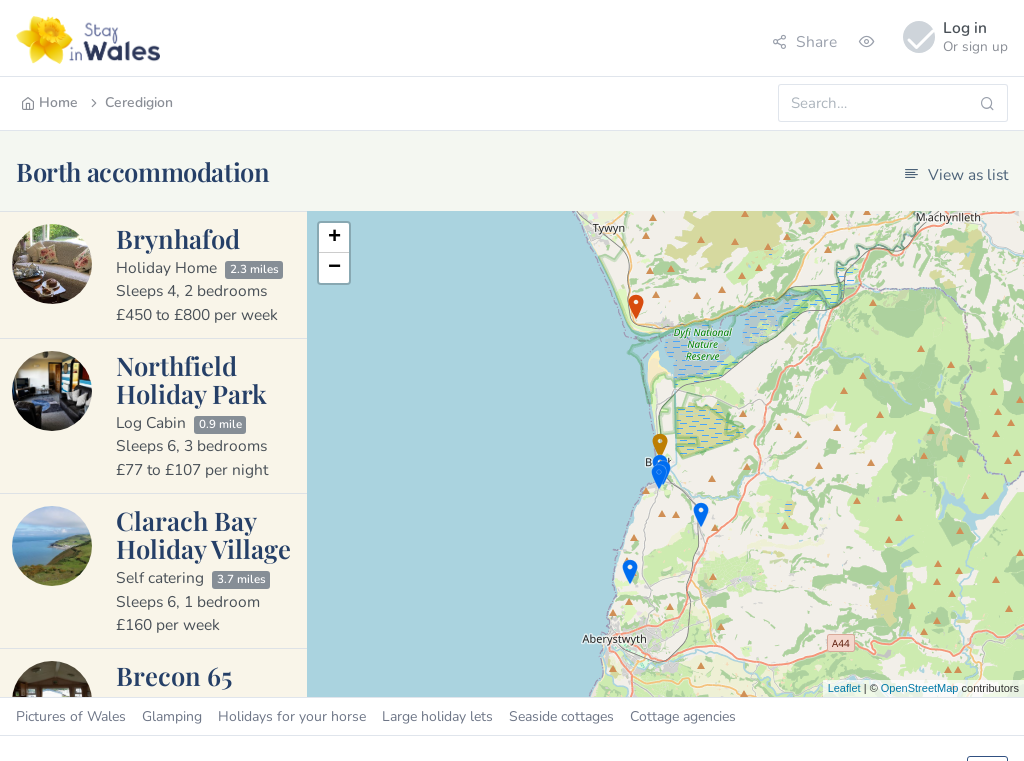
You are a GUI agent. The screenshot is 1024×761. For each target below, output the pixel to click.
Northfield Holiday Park (191, 379)
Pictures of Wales (71, 716)
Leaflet (844, 688)
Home (49, 102)
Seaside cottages (561, 716)
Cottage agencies (683, 716)
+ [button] (334, 238)
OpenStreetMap (920, 688)
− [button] (334, 268)
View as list (956, 174)
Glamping (172, 716)
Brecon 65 (174, 675)
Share (804, 41)
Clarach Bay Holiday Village (203, 534)
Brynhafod (178, 238)
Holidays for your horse (292, 716)
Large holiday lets (437, 716)
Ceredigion (130, 102)
